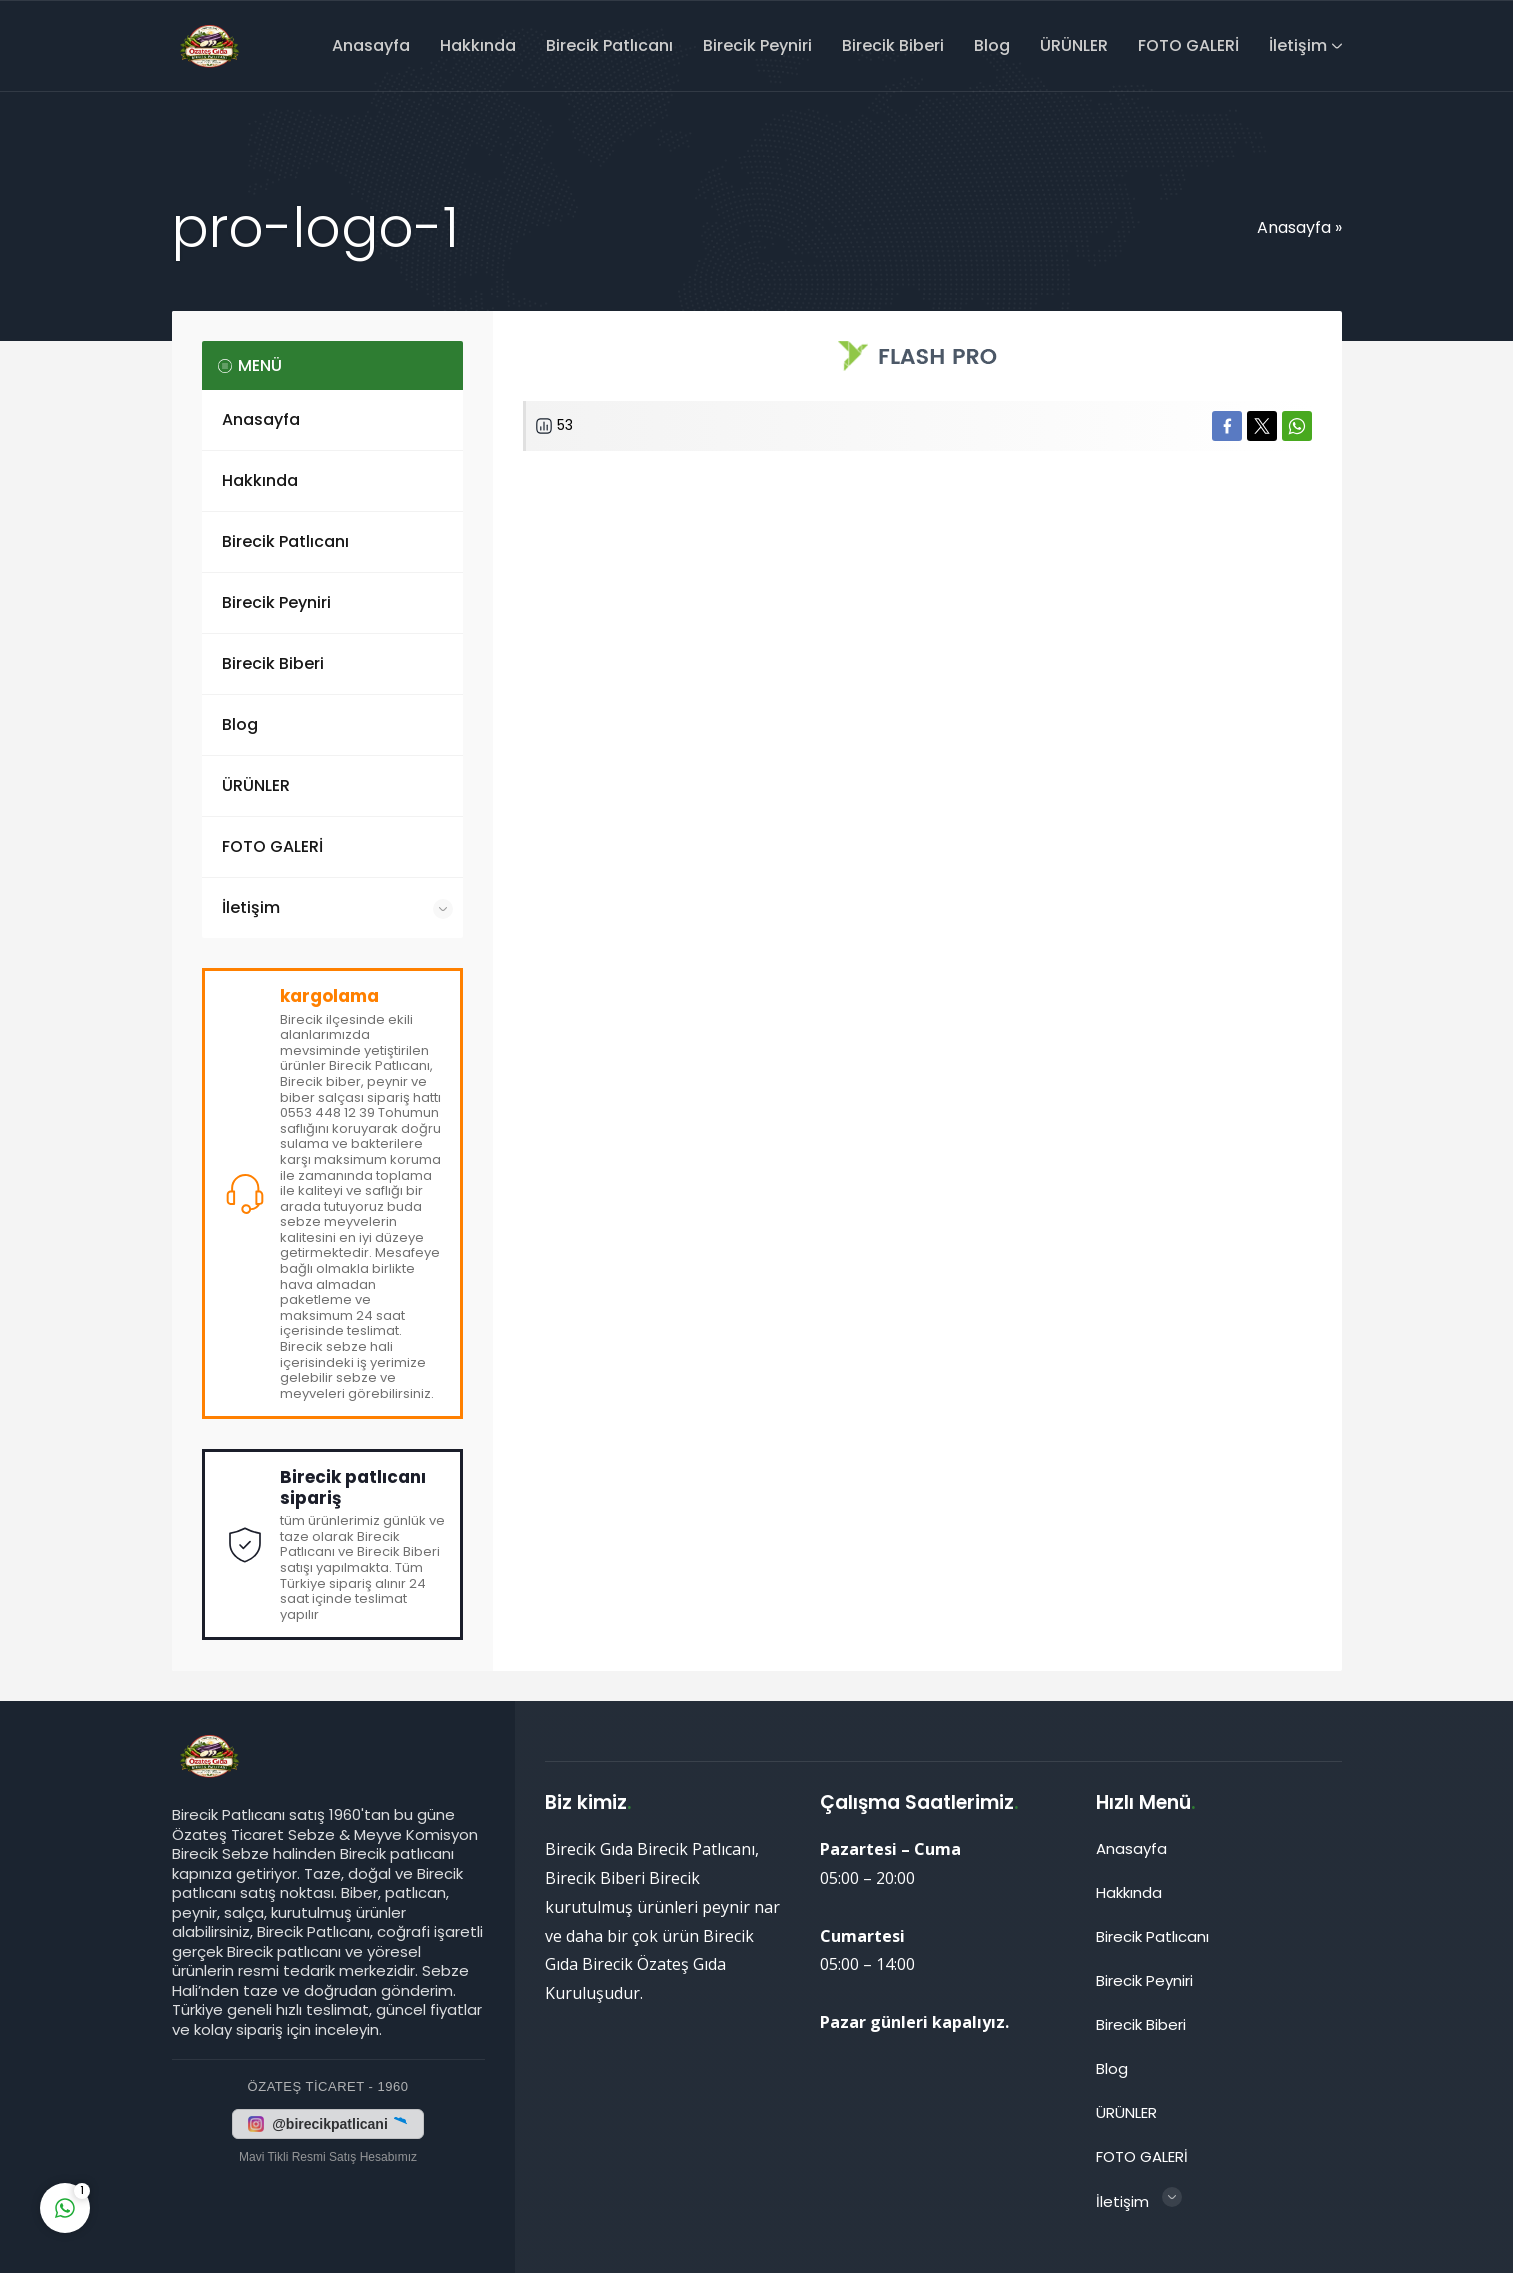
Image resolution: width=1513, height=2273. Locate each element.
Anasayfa (1294, 227)
